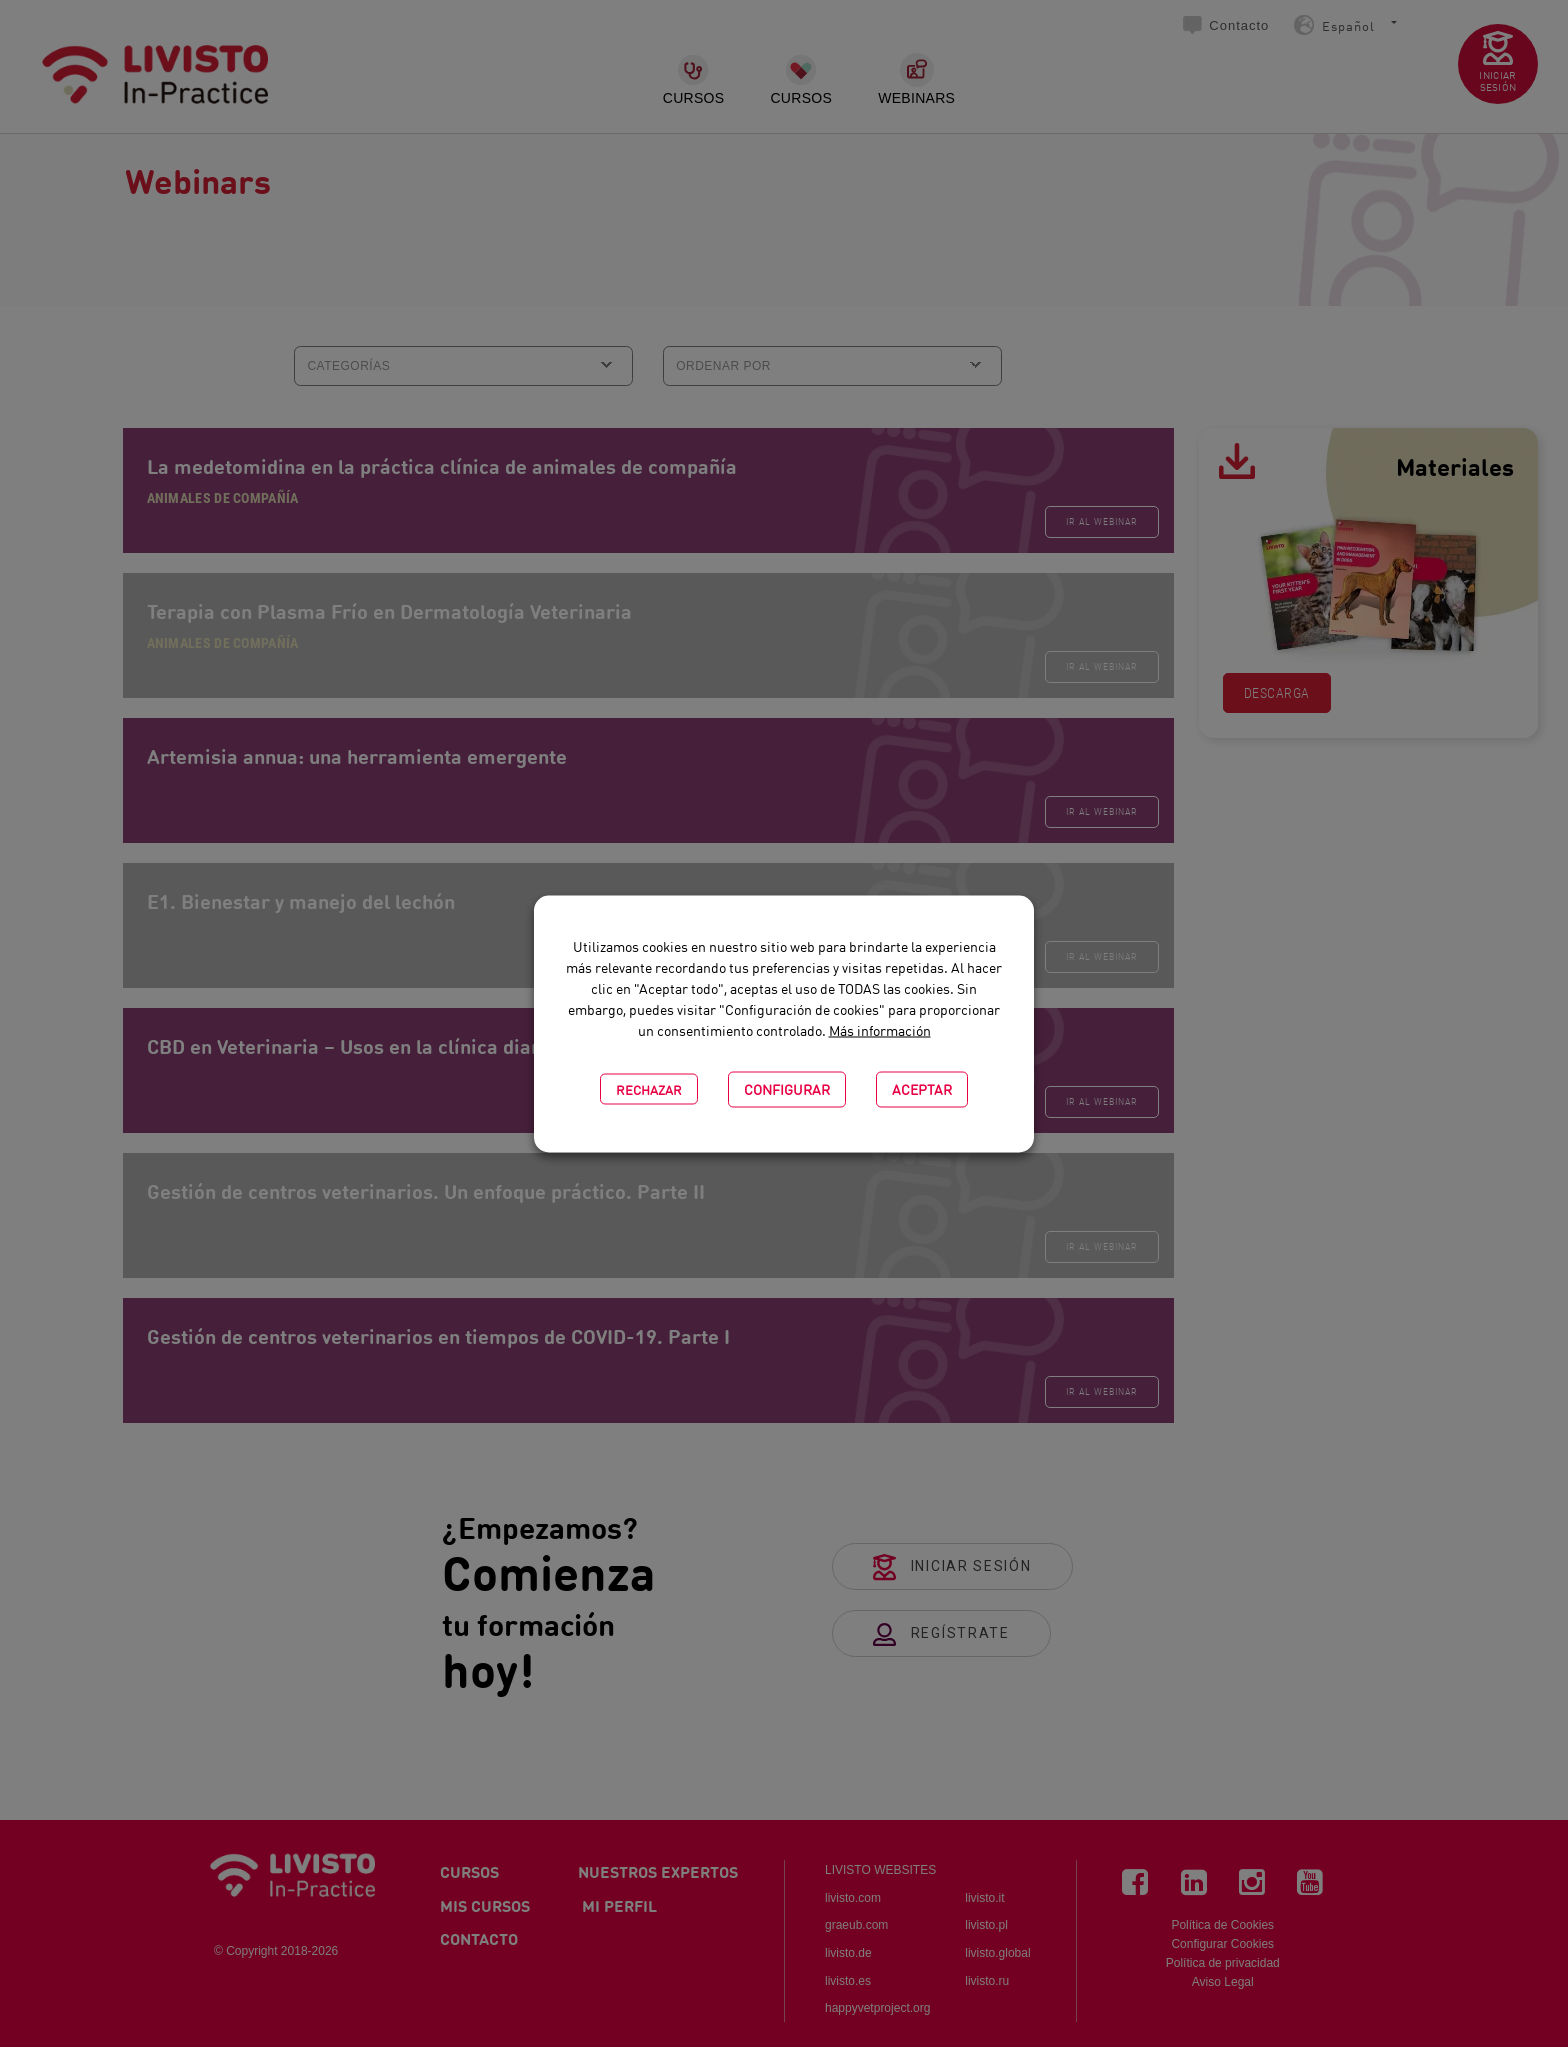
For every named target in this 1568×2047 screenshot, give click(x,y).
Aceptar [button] (922, 1088)
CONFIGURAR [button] (787, 1088)
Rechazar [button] (649, 1088)
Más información (880, 1029)
